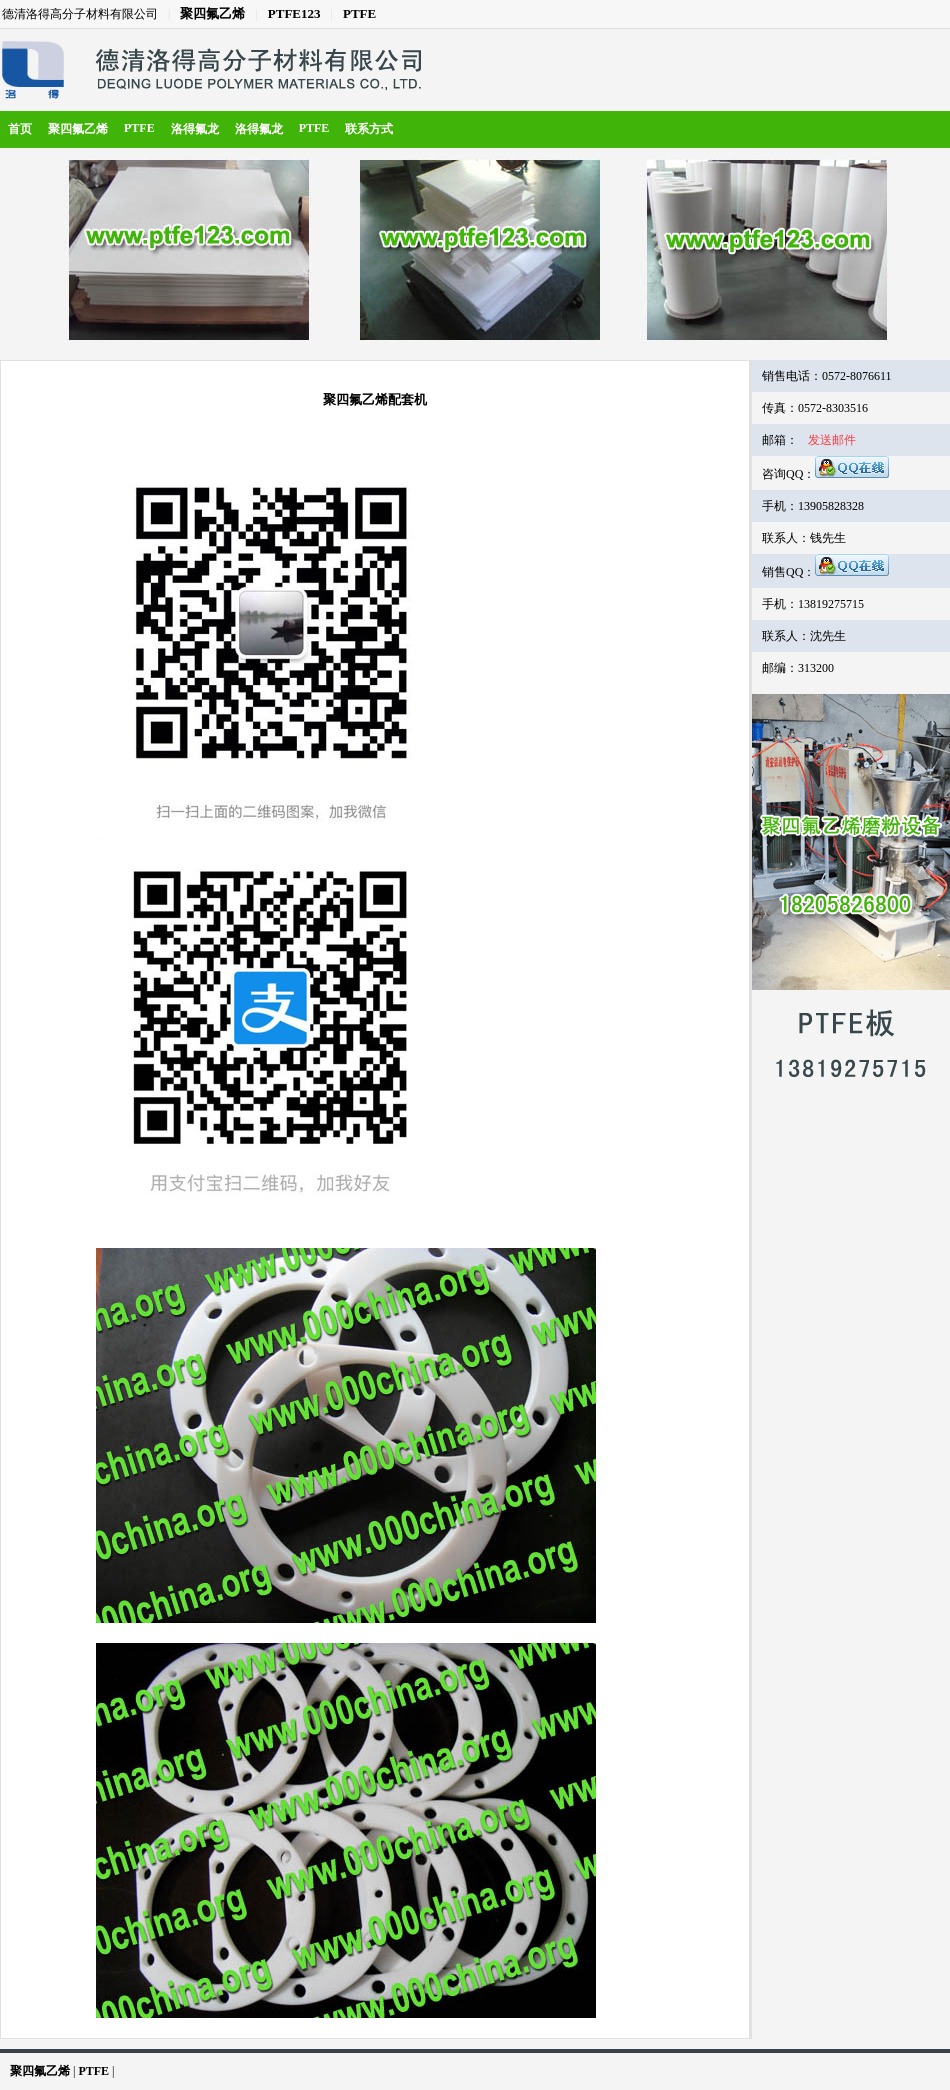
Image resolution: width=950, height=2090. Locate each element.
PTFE (359, 13)
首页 (20, 129)
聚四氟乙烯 (212, 13)
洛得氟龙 (195, 129)
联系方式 (369, 129)
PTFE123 (294, 13)
